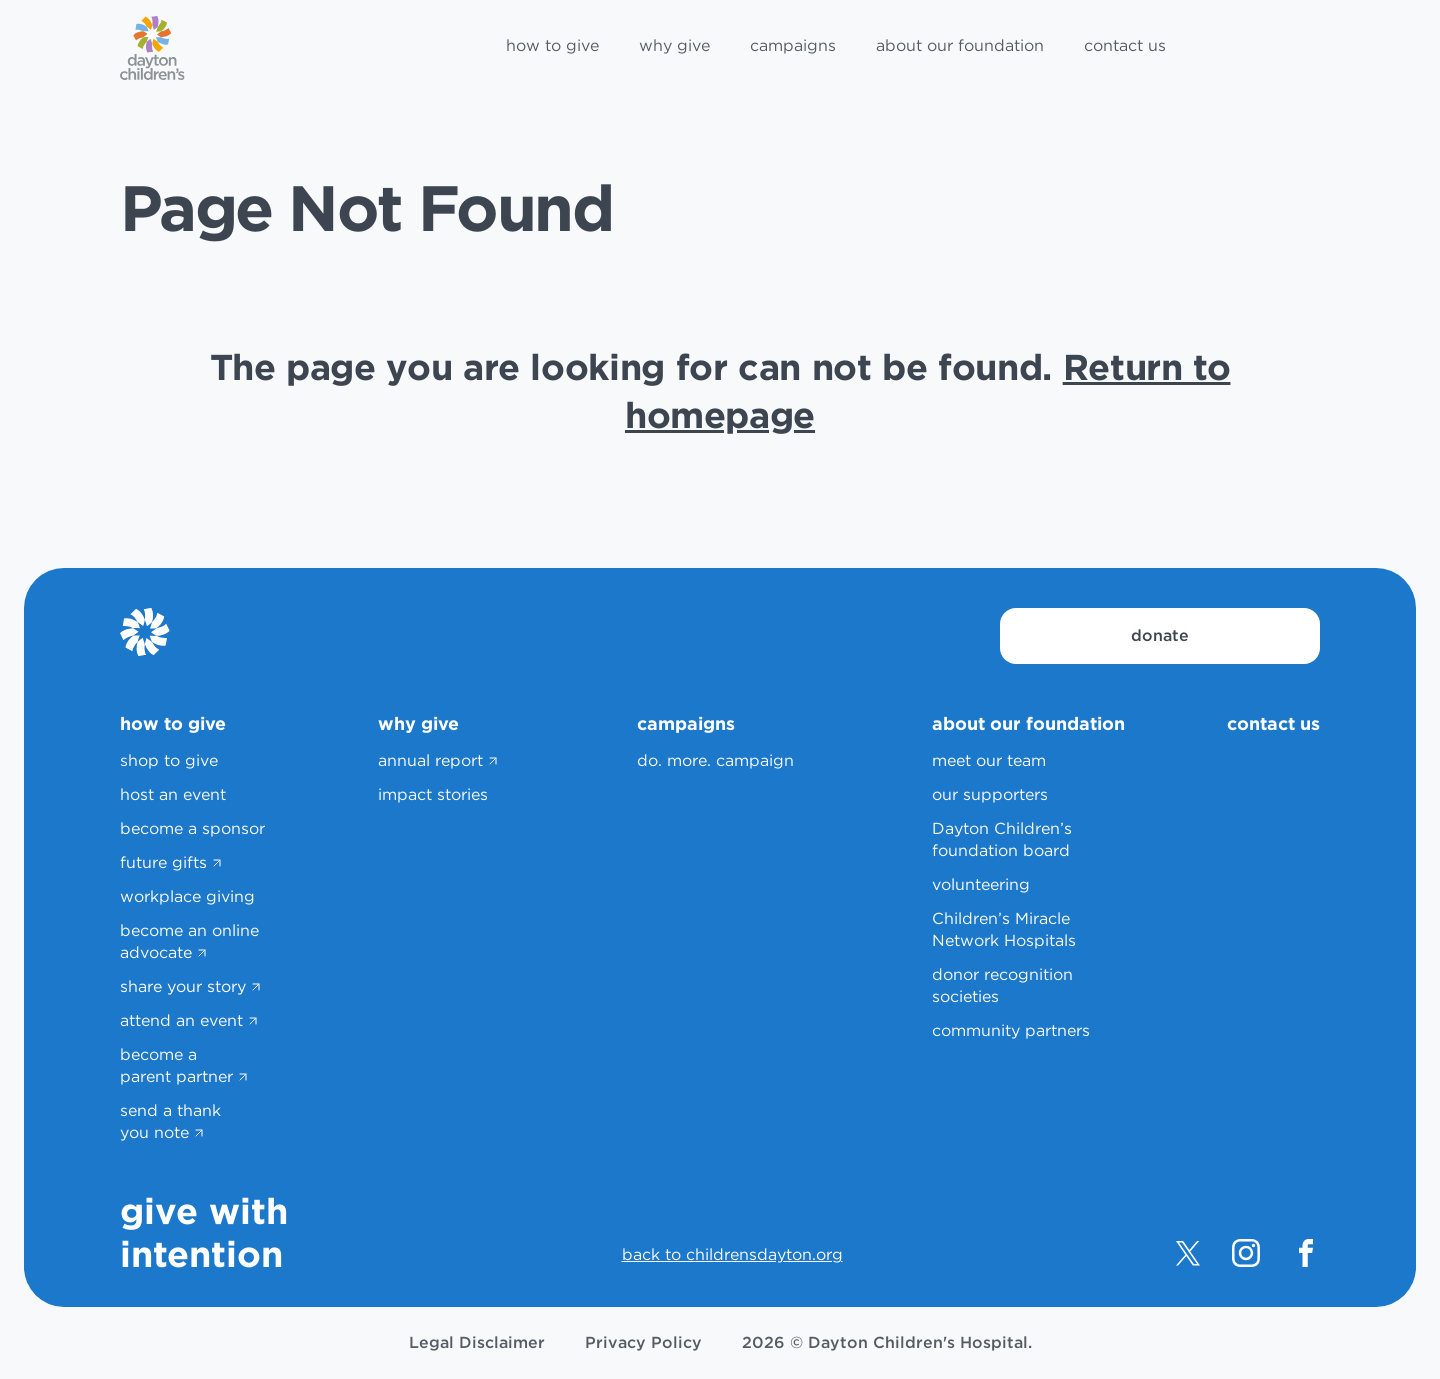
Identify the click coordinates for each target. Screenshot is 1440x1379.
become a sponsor (192, 828)
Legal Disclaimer (477, 1342)
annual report (430, 760)
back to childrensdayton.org (732, 1254)
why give (674, 45)
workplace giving (187, 896)
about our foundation (960, 45)
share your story (183, 986)
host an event (173, 794)
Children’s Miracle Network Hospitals (1004, 929)
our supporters (990, 794)
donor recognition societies (1002, 985)
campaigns (793, 45)
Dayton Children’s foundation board (1002, 839)
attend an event (181, 1020)
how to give (552, 45)
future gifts (163, 862)
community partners (1011, 1030)
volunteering (981, 884)
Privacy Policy (643, 1342)
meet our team (989, 760)
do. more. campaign (715, 760)
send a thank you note (170, 1121)
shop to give (169, 760)
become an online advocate (189, 941)
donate (1160, 635)
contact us (1125, 45)
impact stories (433, 794)
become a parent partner (176, 1065)
